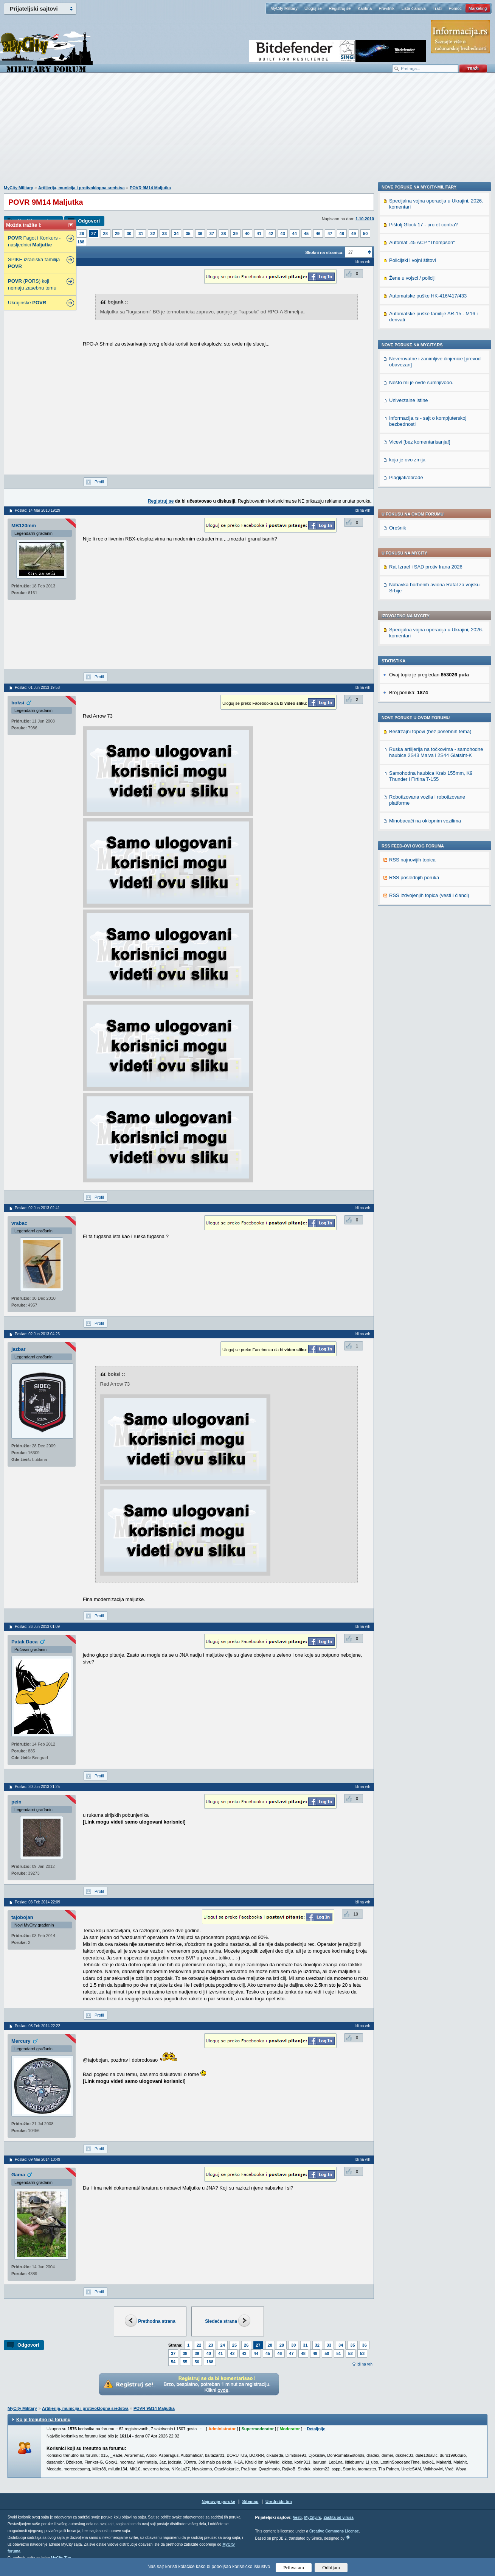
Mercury (21, 2041)
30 (129, 233)
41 (259, 233)
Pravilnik (386, 8)
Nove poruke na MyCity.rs (412, 866)
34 (176, 233)
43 (282, 233)
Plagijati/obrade (406, 999)
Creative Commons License (334, 2531)
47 (329, 233)
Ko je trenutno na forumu (43, 2419)
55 (185, 2362)
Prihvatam (293, 2567)
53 (362, 2353)
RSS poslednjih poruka (414, 666)
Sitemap (250, 2501)
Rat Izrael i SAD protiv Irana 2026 (425, 355)
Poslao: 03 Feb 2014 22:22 (37, 2026)
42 (270, 233)
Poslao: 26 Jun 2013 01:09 (37, 1626)
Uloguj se (313, 8)
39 (235, 233)
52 (350, 2353)
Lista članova (413, 8)
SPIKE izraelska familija (34, 263)
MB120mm (23, 525)
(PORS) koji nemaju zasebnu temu (32, 284)
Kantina (365, 8)
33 (164, 233)
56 (197, 2362)
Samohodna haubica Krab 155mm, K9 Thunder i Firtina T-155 (430, 564)
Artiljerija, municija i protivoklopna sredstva (81, 187)
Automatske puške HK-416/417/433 (428, 818)
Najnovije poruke (218, 2501)
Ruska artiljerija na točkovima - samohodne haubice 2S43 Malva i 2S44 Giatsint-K (436, 541)
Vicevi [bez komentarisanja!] (419, 964)
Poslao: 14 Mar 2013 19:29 (37, 510)
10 (356, 1914)
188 (81, 242)
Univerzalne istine (408, 922)
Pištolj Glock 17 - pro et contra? (423, 746)
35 (188, 233)
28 (105, 233)
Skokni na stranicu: (324, 252)
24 (222, 2345)
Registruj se (340, 8)
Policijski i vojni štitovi (412, 782)
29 (117, 233)
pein (16, 1802)
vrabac (19, 1223)
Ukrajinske (27, 302)
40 (247, 233)
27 (93, 233)
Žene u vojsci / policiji (412, 800)
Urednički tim (278, 2501)
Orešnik (397, 316)
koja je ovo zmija (407, 981)
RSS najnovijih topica (412, 648)
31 (140, 233)
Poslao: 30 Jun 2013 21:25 (37, 1787)
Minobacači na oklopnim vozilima (425, 609)
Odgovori (89, 221)
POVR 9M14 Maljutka (150, 187)
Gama (18, 2174)
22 (199, 2345)
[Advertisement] (247, 133)
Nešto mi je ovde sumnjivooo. (421, 904)
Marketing (478, 8)
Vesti (297, 2517)
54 (173, 2362)
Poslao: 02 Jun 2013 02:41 (37, 1208)
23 (210, 2345)
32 (153, 233)
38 (223, 233)
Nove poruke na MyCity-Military (419, 709)
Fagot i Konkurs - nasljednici (34, 241)
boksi (17, 703)
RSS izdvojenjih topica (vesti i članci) (429, 684)
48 (342, 233)
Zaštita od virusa (338, 2517)
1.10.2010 (364, 218)
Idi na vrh (364, 2364)
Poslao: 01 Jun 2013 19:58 (37, 687)
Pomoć (454, 8)
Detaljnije (316, 2428)
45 (306, 233)
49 (353, 233)
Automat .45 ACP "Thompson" (422, 764)
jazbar (18, 1349)
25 (234, 2345)
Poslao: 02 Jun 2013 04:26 (37, 1334)
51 (339, 2353)
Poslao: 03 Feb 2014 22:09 (37, 1902)
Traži (437, 8)
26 (81, 233)
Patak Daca (24, 1642)
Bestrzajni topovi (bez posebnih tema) (430, 520)
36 (200, 233)
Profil (99, 482)
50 (365, 233)
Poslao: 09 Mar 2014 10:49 (37, 2159)
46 (318, 233)
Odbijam (331, 2567)
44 (294, 233)
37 (211, 233)
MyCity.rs (312, 2517)
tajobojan (22, 1917)
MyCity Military (284, 8)
